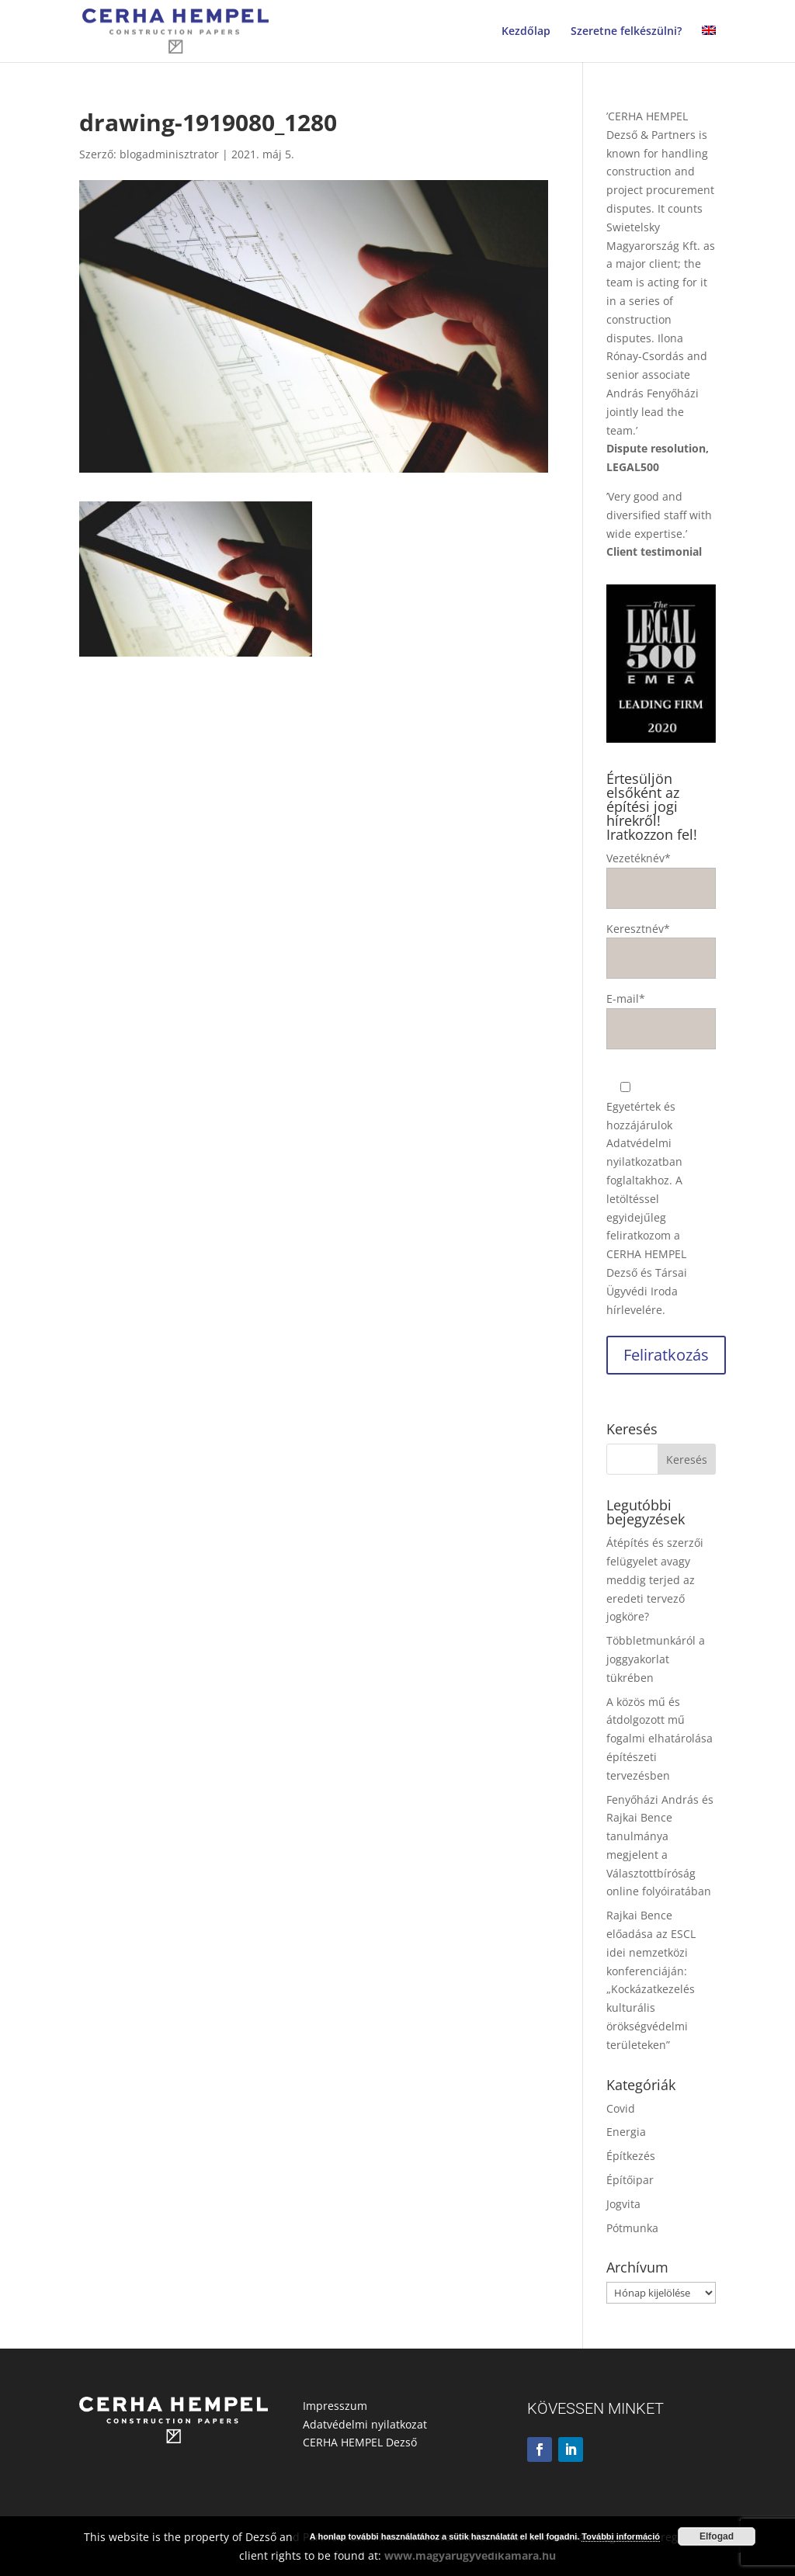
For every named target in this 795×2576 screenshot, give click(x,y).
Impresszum (335, 2405)
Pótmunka (632, 2228)
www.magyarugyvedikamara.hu (470, 2555)
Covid (620, 2108)
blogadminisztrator (169, 154)
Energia (626, 2131)
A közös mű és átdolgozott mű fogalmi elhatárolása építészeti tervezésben (659, 1738)
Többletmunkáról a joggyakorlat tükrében (655, 1659)
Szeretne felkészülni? (626, 32)
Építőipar (630, 2179)
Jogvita (623, 2203)
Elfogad (717, 2536)
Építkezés (630, 2155)
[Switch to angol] (709, 44)
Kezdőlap (526, 32)
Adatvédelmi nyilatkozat (365, 2424)
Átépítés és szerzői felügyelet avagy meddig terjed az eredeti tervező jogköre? (654, 1579)
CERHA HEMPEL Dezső (360, 2442)
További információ (620, 2536)
